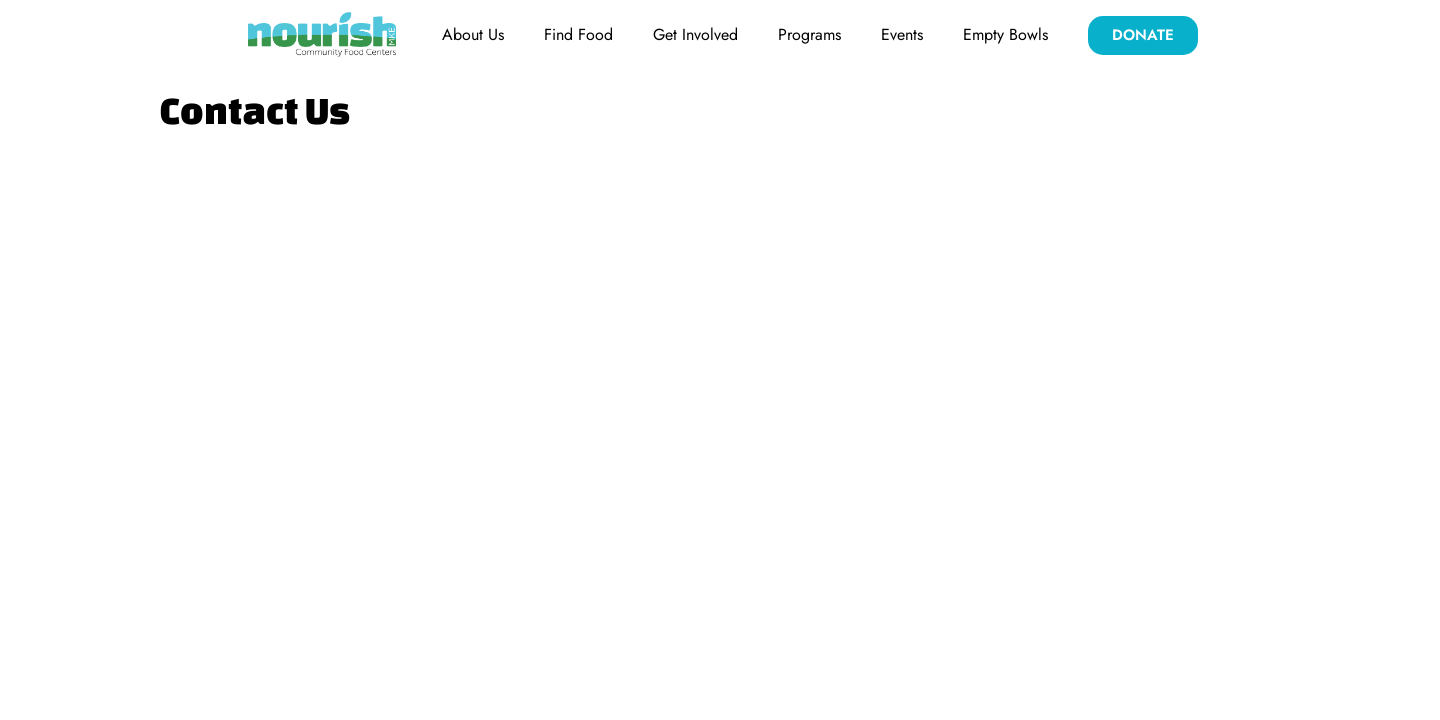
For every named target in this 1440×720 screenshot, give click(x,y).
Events (902, 34)
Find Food (578, 34)
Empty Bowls (1005, 34)
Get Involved (695, 34)
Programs (809, 34)
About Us (473, 34)
